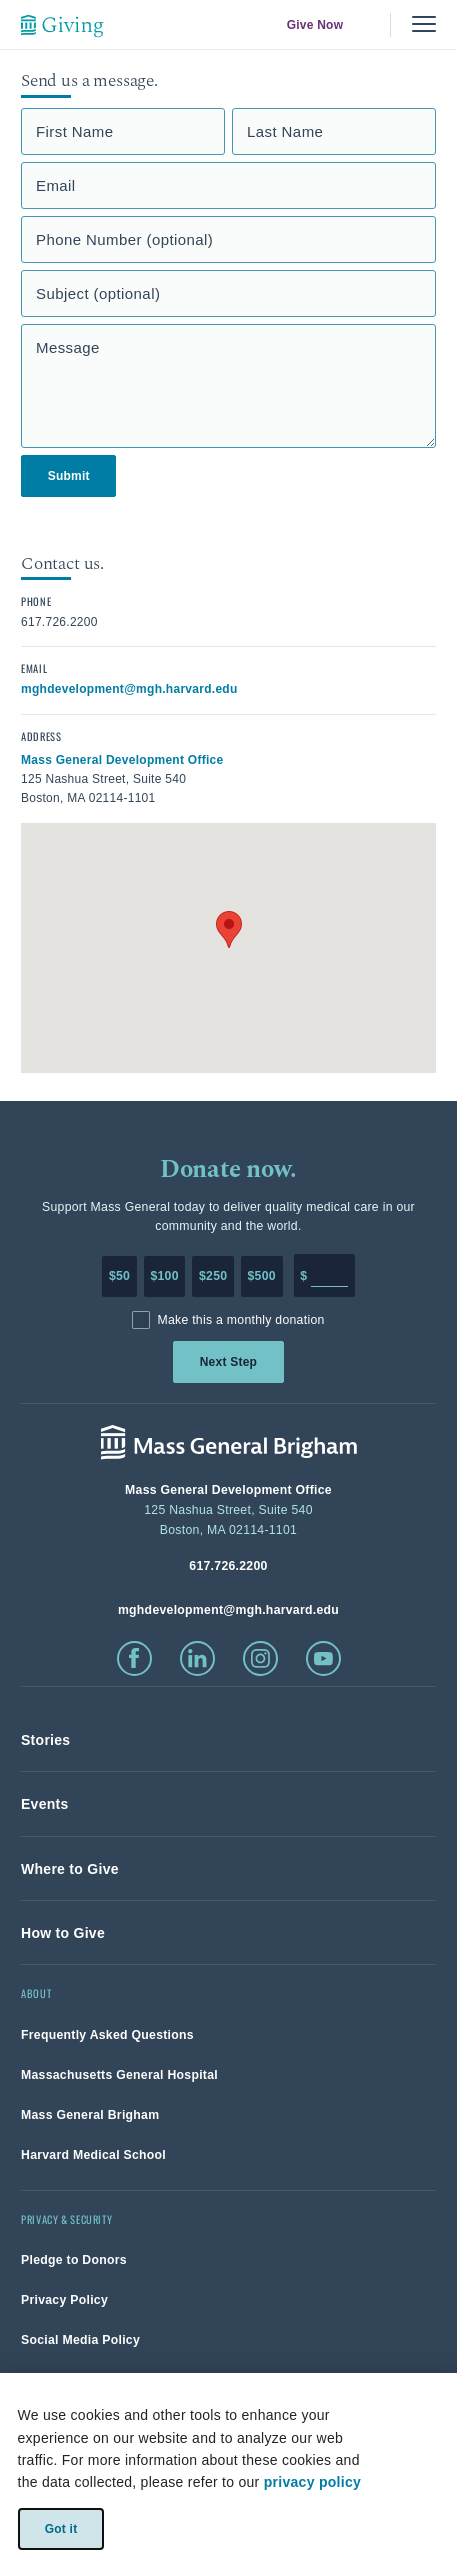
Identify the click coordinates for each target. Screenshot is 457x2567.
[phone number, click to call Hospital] (228, 1565)
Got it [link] (60, 2528)
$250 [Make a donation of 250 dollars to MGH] (213, 1276)
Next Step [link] (228, 1362)
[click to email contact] (129, 688)
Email (56, 185)
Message (68, 347)
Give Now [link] (315, 25)
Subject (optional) (98, 293)
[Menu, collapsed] (424, 24)
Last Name (285, 131)
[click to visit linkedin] (197, 1658)
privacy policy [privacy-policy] (312, 2482)
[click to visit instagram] (260, 1658)
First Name (75, 131)
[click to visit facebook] (134, 1658)
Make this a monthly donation (240, 1320)
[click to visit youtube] (323, 1658)
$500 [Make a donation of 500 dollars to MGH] (262, 1276)
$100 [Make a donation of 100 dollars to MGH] (164, 1276)
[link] (45, 1740)
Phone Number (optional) (124, 239)
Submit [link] (69, 476)
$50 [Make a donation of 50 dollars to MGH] (119, 1276)
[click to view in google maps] (122, 759)
